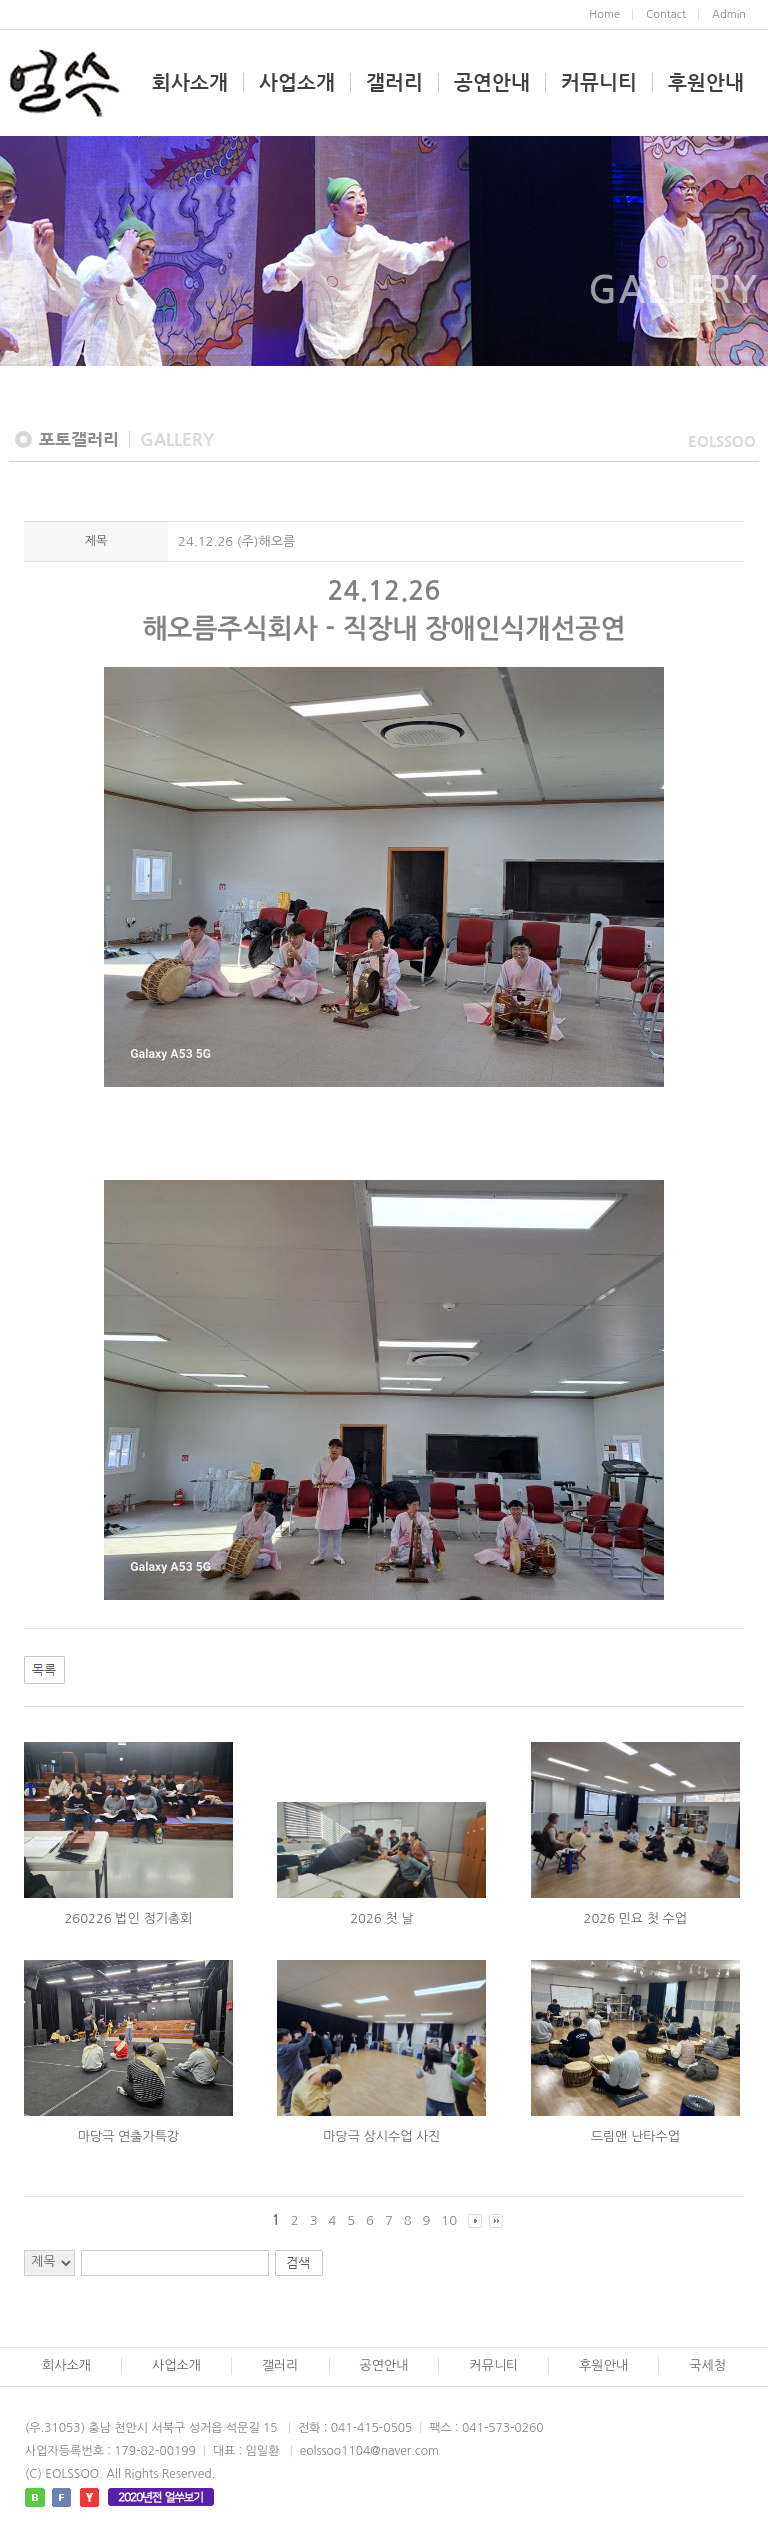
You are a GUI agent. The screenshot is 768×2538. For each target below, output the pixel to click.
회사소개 (190, 83)
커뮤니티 (599, 83)
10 (449, 2220)
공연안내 (492, 83)
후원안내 (706, 83)
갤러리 (394, 83)
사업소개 (297, 83)
